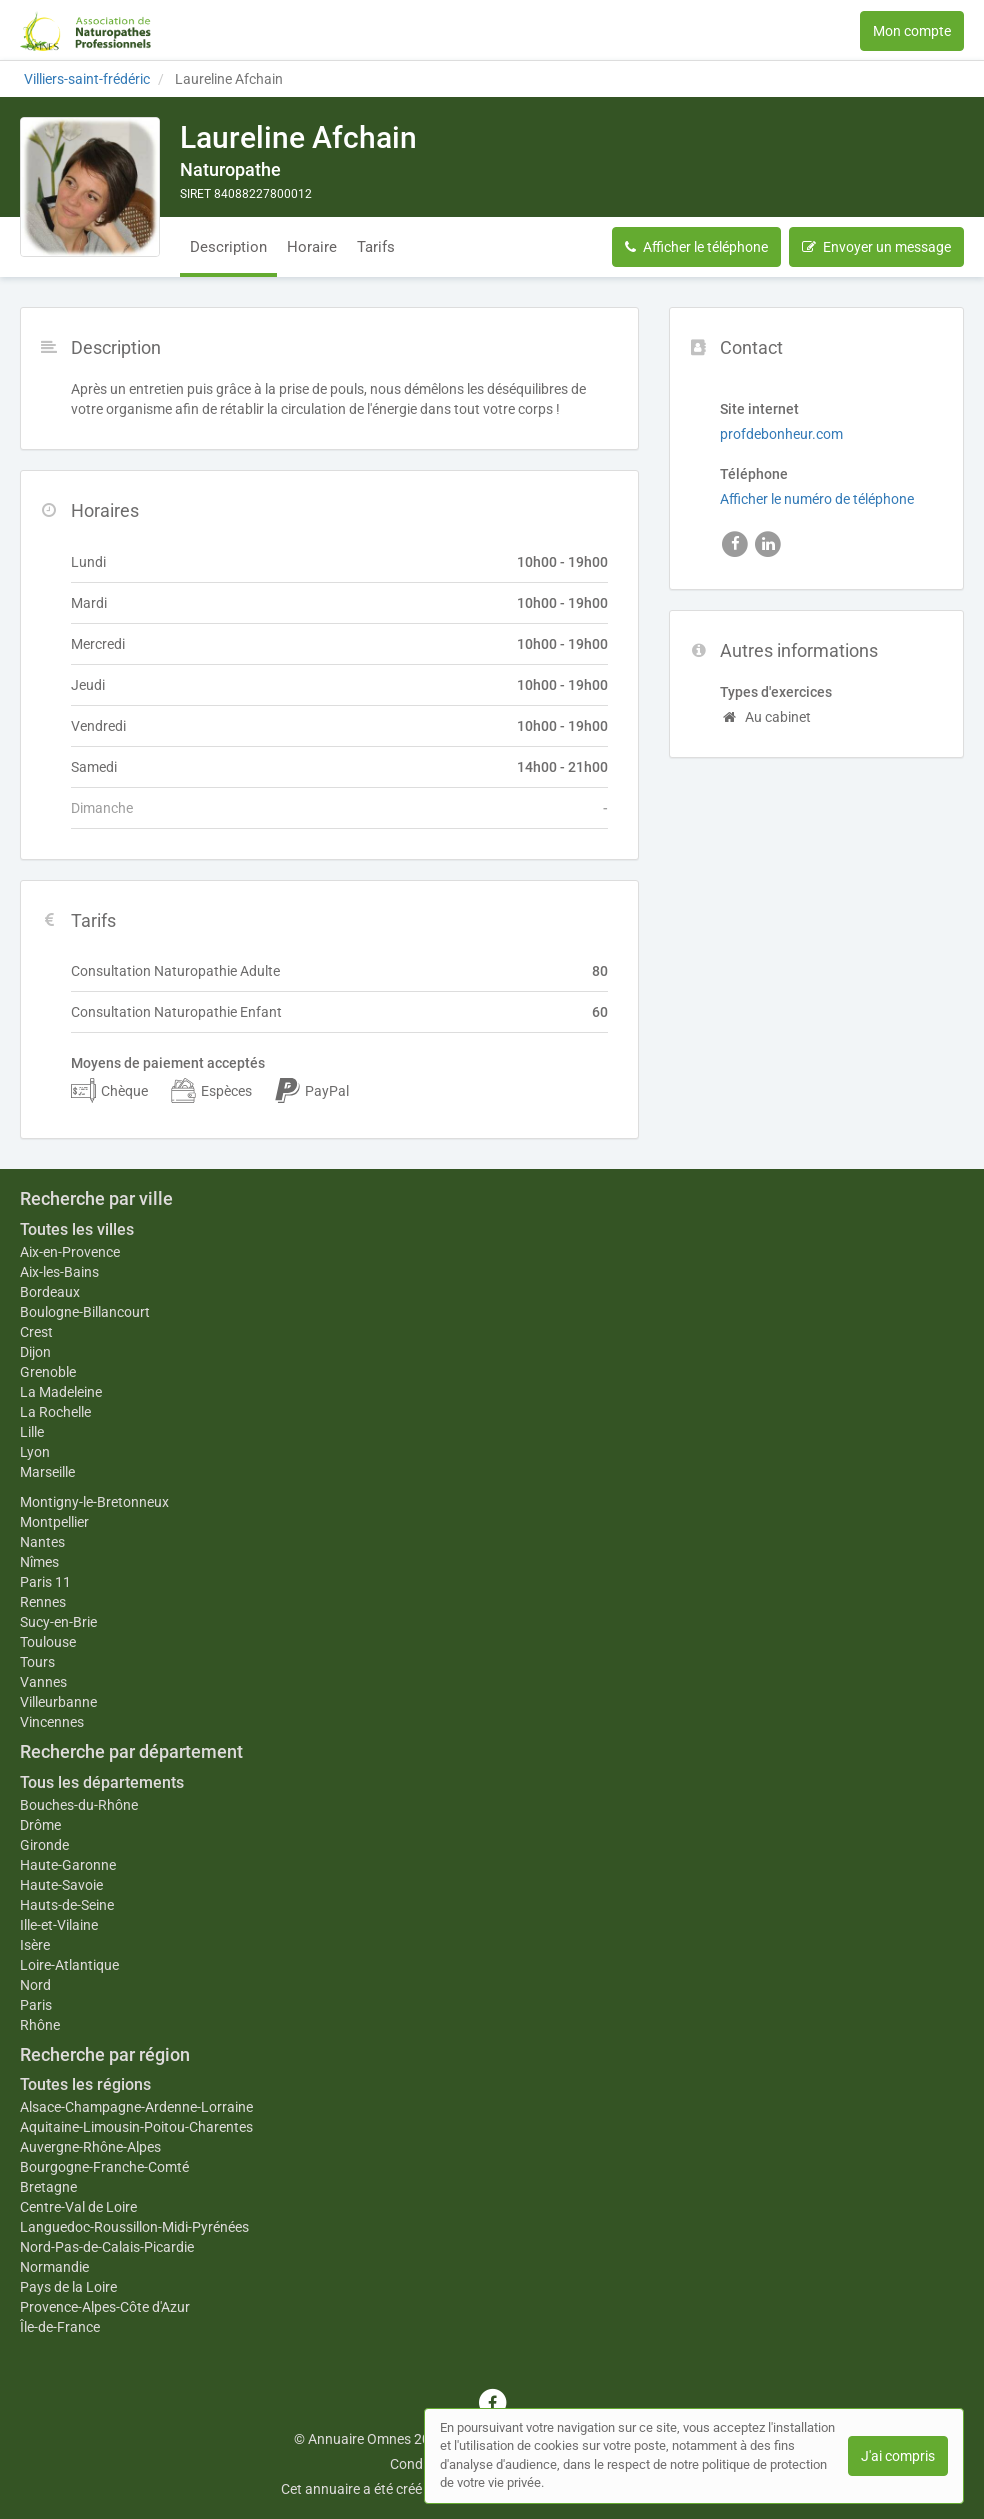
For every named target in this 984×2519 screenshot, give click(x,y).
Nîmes (39, 1562)
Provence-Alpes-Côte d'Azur (105, 2307)
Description (228, 247)
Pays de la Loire (68, 2287)
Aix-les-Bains (59, 1272)
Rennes (43, 1602)
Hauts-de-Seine (67, 1905)
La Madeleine (61, 1392)
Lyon (35, 1452)
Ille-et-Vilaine (59, 1925)
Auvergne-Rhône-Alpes (90, 2147)
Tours (37, 1662)
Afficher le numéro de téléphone (817, 499)
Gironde (44, 1845)
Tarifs (376, 247)
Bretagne (48, 2187)
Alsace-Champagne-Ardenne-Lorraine (136, 2107)
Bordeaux (50, 1292)
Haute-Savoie (61, 1885)
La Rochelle (55, 1412)
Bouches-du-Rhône (79, 1805)
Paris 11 (45, 1582)
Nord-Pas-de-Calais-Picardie (107, 2247)
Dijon (35, 1352)
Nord (35, 1985)
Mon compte (912, 31)
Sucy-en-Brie (58, 1622)
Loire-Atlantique (69, 1965)
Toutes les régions (85, 2084)
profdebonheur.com (781, 434)
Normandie (54, 2267)
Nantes (42, 1542)
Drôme (40, 1825)
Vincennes (52, 1722)
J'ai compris (898, 2456)
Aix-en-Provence (70, 1252)
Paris (36, 2005)
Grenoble (48, 1372)
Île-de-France (60, 2327)
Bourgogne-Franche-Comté (104, 2167)
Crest (36, 1332)
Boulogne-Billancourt (85, 1312)
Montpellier (54, 1522)
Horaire (312, 247)
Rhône (40, 2025)
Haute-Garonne (68, 1865)
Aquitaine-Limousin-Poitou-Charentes (136, 2127)
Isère (35, 1945)
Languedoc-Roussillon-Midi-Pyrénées (134, 2227)
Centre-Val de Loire (78, 2207)
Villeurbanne (58, 1702)
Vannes (43, 1682)
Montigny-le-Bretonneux (94, 1502)
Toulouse (48, 1642)
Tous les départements (102, 1782)
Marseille (47, 1472)
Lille (32, 1432)
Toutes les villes (77, 1229)
